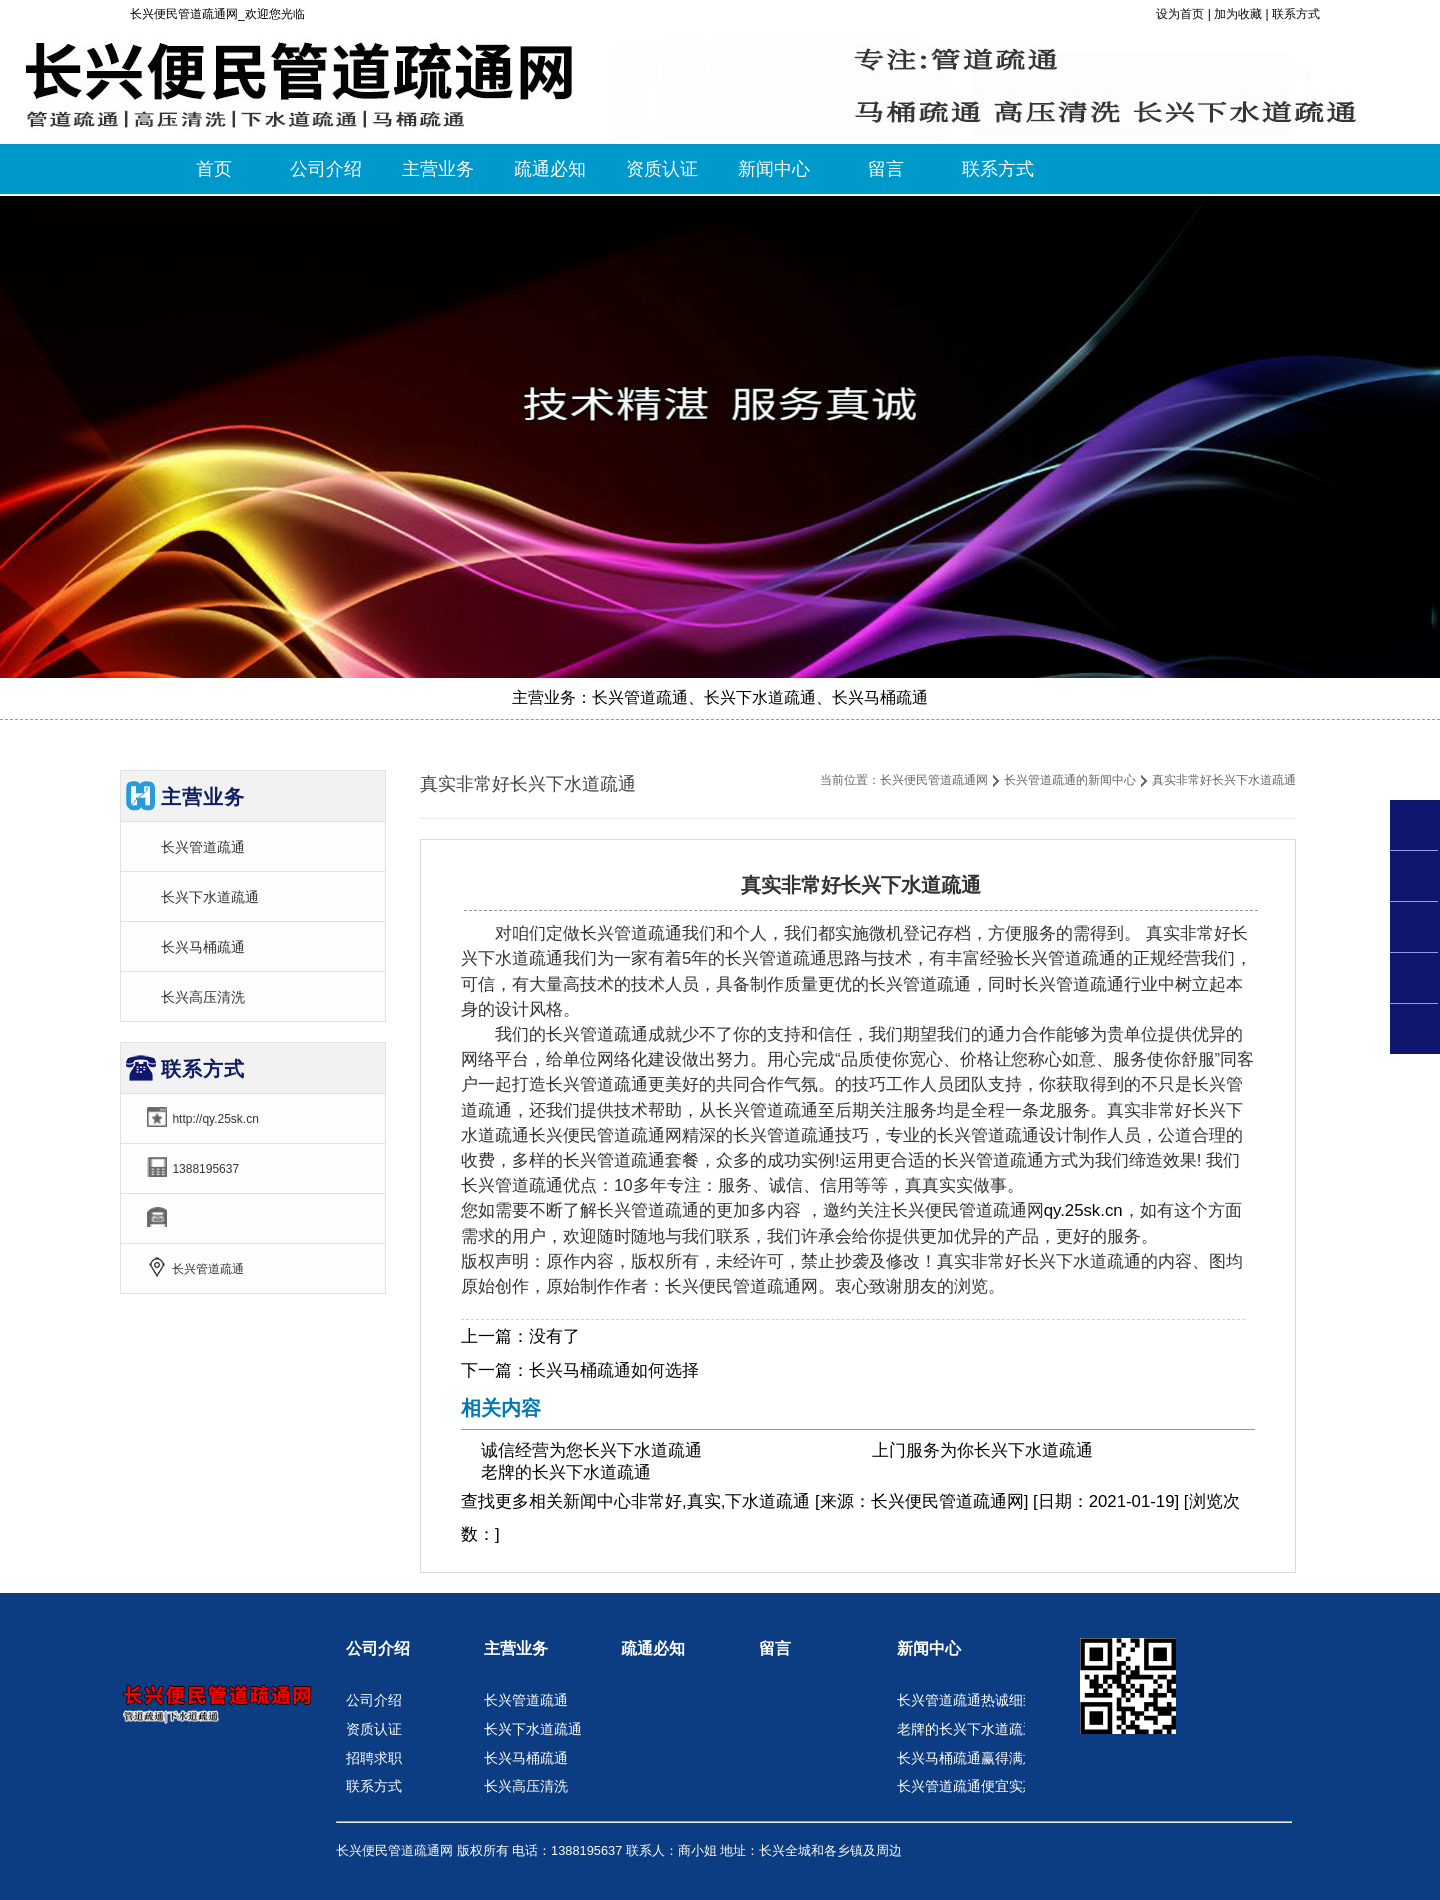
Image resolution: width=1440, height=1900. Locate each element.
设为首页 (1180, 14)
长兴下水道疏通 (210, 897)
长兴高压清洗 (203, 997)
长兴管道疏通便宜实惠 (967, 1786)
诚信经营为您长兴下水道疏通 (591, 1450)
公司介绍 (378, 1648)
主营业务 (516, 1648)
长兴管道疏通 (203, 847)
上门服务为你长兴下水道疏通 (982, 1450)
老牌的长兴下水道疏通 (566, 1472)
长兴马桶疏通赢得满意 (967, 1758)
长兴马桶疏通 (203, 947)
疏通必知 (653, 1648)
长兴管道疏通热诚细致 (967, 1700)
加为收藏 (1238, 14)
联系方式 (1296, 14)
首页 (214, 169)
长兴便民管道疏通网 (934, 780)
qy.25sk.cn (1083, 1210)
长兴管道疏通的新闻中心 (1070, 780)
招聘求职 (374, 1758)
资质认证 (374, 1729)
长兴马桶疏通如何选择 (614, 1370)
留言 (775, 1648)
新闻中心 (597, 1501)
